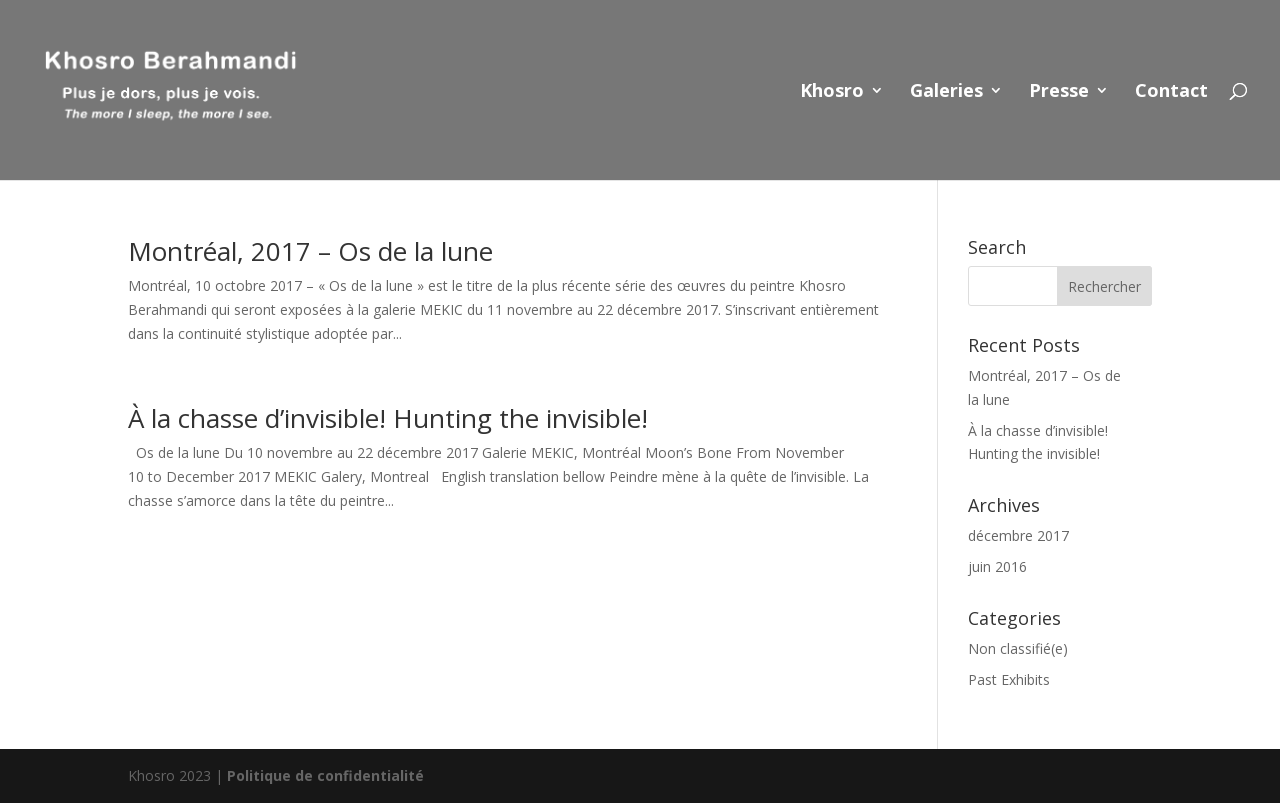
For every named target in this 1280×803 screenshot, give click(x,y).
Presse (1059, 92)
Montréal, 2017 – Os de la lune (310, 251)
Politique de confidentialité (325, 775)
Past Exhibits (1009, 679)
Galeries (946, 92)
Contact (1171, 92)
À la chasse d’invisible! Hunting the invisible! (388, 418)
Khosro (832, 92)
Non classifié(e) (1018, 648)
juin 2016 (997, 566)
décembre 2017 (1018, 535)
